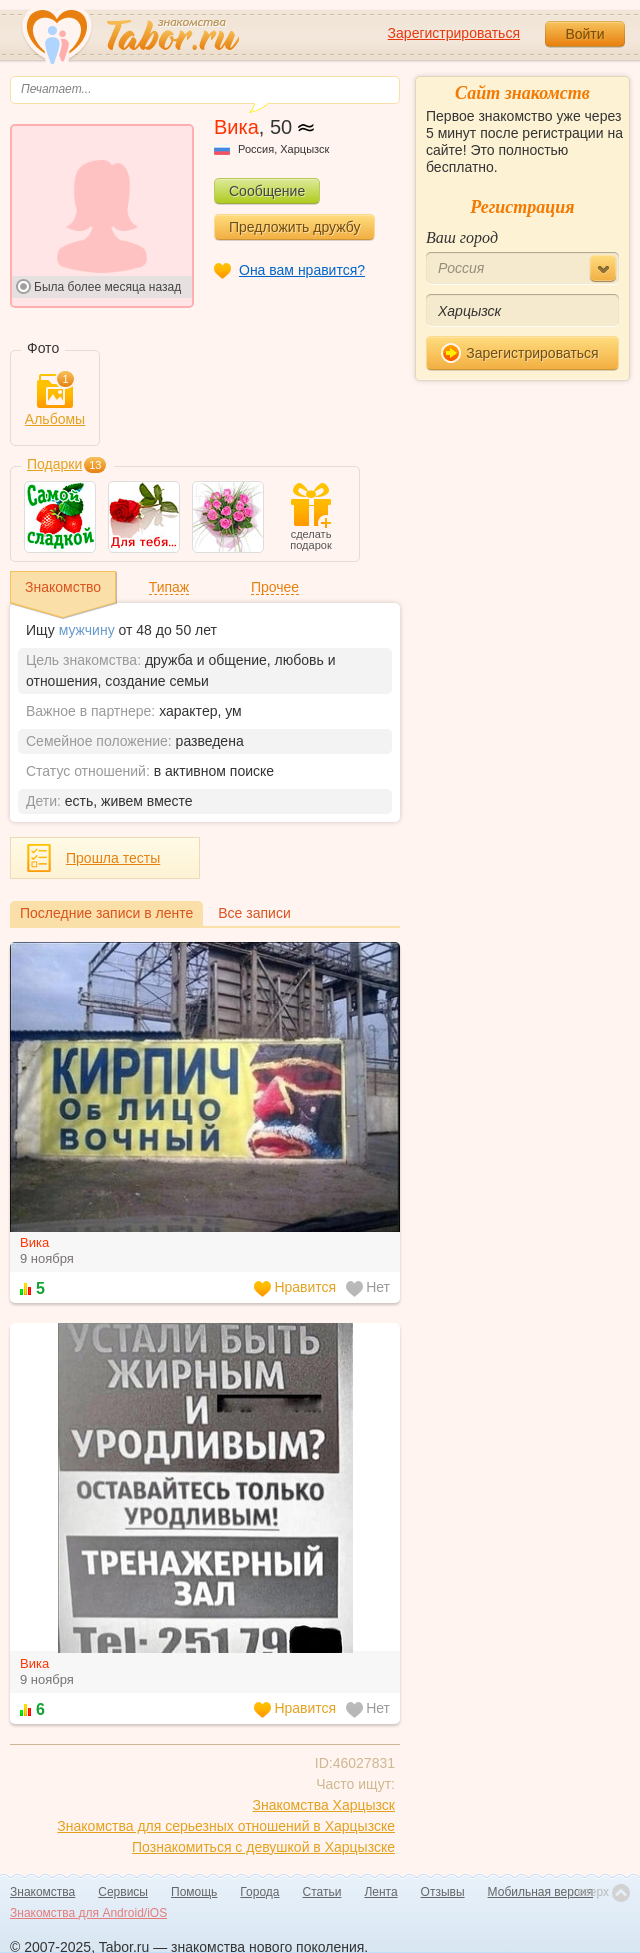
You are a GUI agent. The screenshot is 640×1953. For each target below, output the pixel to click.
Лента (380, 1892)
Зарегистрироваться (454, 33)
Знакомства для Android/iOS (88, 1913)
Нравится (295, 1288)
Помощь (194, 1892)
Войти (584, 34)
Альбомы (55, 400)
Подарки (54, 464)
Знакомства (42, 1892)
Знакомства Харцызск (324, 1805)
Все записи (254, 913)
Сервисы (123, 1892)
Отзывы (443, 1892)
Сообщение (267, 191)
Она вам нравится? (302, 270)
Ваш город (462, 237)
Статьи (322, 1892)
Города (259, 1892)
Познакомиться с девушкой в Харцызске (263, 1847)
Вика (34, 1242)
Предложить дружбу (294, 227)
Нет (368, 1288)
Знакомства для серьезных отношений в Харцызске (226, 1826)
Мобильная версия (541, 1892)
